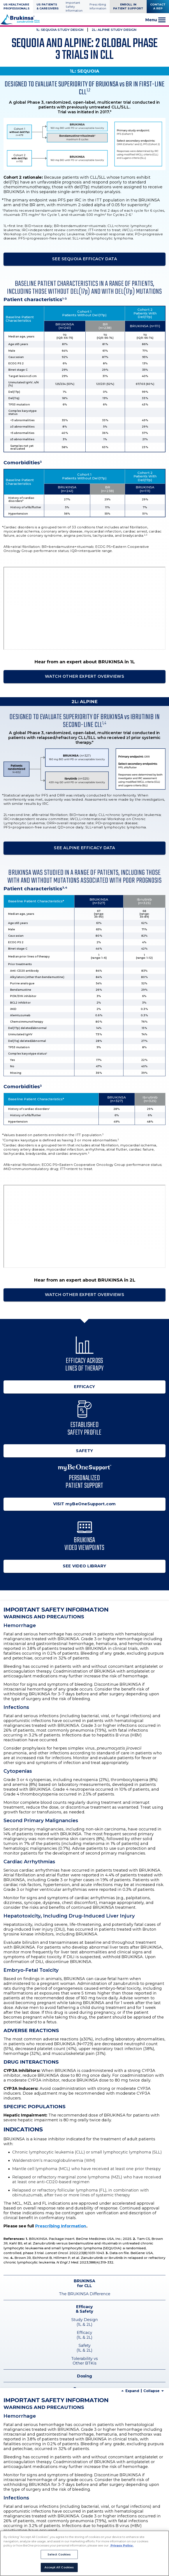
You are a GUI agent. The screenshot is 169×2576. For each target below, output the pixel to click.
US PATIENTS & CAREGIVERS (48, 6)
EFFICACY (84, 1386)
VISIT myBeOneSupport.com (84, 1504)
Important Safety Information (74, 6)
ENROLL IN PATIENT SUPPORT (128, 6)
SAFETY (84, 1450)
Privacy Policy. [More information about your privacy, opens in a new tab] (122, 2545)
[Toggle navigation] (161, 19)
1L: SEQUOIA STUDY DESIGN (59, 30)
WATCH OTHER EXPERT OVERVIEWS (84, 676)
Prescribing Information (98, 6)
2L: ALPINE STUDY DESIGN (114, 30)
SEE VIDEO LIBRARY (84, 1566)
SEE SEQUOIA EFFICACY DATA (84, 259)
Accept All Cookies (59, 2567)
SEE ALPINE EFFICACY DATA (84, 847)
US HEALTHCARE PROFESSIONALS (17, 6)
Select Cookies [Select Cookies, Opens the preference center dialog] (59, 2554)
